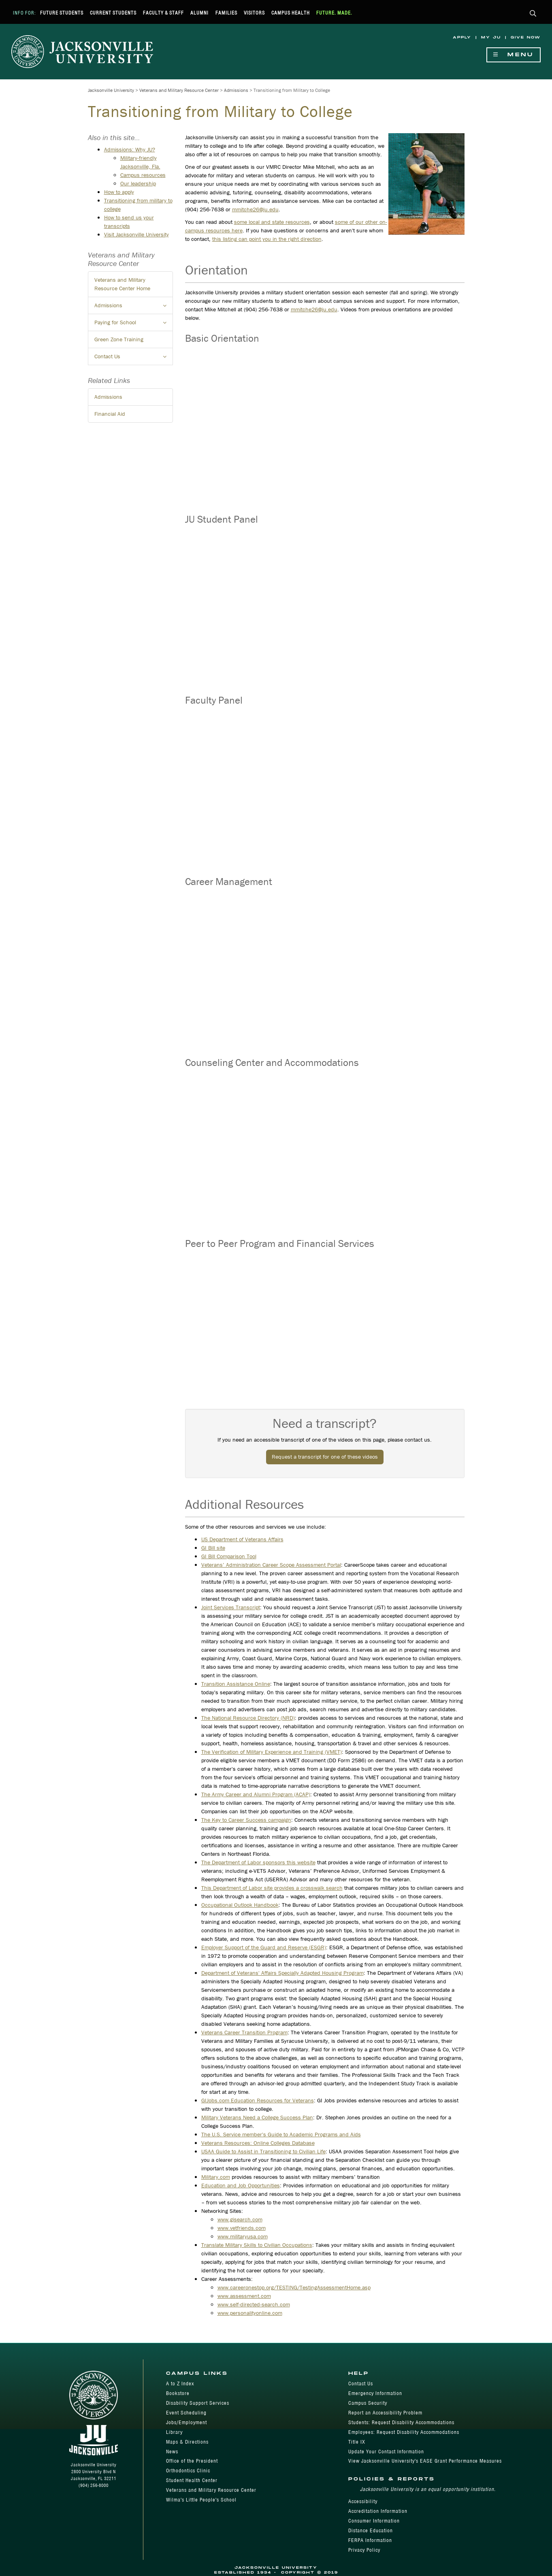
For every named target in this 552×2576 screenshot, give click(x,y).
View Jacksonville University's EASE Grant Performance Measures (425, 2460)
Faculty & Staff (163, 12)
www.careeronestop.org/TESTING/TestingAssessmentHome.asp (294, 2287)
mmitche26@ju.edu (255, 209)
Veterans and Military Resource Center (179, 90)
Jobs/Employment (186, 2422)
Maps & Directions (187, 2441)
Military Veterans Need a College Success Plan (257, 2117)
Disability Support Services (197, 2402)
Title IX (356, 2441)
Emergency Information (375, 2393)
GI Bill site (213, 1547)
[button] (533, 14)
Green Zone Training (118, 339)
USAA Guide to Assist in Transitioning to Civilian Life (263, 2151)
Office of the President (192, 2460)
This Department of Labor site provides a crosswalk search (272, 1887)
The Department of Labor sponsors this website (258, 1862)
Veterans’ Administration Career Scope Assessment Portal (271, 1564)
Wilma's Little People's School (201, 2499)
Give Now (526, 37)
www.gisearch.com (239, 2219)
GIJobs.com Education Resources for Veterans (257, 2100)
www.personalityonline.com (249, 2312)
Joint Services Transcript (230, 1607)
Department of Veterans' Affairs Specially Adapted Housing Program (282, 1972)
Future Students (61, 12)
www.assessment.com (244, 2295)
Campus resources (143, 175)
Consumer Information (374, 2520)
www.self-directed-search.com (253, 2304)
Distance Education (370, 2530)
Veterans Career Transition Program (244, 2032)
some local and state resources (272, 221)
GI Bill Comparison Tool (228, 1556)
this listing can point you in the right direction (267, 238)
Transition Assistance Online (235, 1683)
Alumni (199, 12)
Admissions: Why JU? (129, 149)
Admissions (236, 90)
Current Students (113, 12)
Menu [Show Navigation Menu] (513, 55)
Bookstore (178, 2393)
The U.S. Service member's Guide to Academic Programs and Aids (281, 2134)
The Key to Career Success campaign (246, 1819)
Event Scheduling (186, 2412)
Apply (462, 37)
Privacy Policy (364, 2549)
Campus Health (290, 12)
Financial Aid (109, 413)
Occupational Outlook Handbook (240, 1904)
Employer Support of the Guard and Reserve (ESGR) (263, 1947)
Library (174, 2432)
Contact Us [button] (133, 358)
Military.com (215, 2176)
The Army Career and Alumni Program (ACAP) (255, 1794)
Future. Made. (334, 12)
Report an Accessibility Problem (385, 2412)
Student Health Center (191, 2480)
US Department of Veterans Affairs (242, 1539)
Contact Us (360, 2383)
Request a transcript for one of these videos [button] (325, 1456)
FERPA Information (370, 2540)
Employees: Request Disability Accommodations (403, 2432)
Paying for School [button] (133, 324)
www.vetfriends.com (241, 2227)
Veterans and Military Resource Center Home (122, 284)
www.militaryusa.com (242, 2236)
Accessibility (362, 2501)
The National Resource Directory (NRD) (248, 1717)
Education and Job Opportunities (240, 2185)
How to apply (119, 192)
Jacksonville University (111, 90)
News (172, 2451)
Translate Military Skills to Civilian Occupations (256, 2244)
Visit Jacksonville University (136, 234)
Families (226, 12)
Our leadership (138, 183)
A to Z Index (180, 2383)
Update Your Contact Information (386, 2451)
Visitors (254, 12)
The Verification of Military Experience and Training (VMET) (271, 1751)
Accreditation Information (377, 2511)
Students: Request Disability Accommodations (401, 2422)
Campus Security (367, 2402)
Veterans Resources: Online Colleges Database (258, 2142)
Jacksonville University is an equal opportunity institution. (428, 2489)
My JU (491, 37)
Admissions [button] (133, 307)
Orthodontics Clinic (188, 2470)
